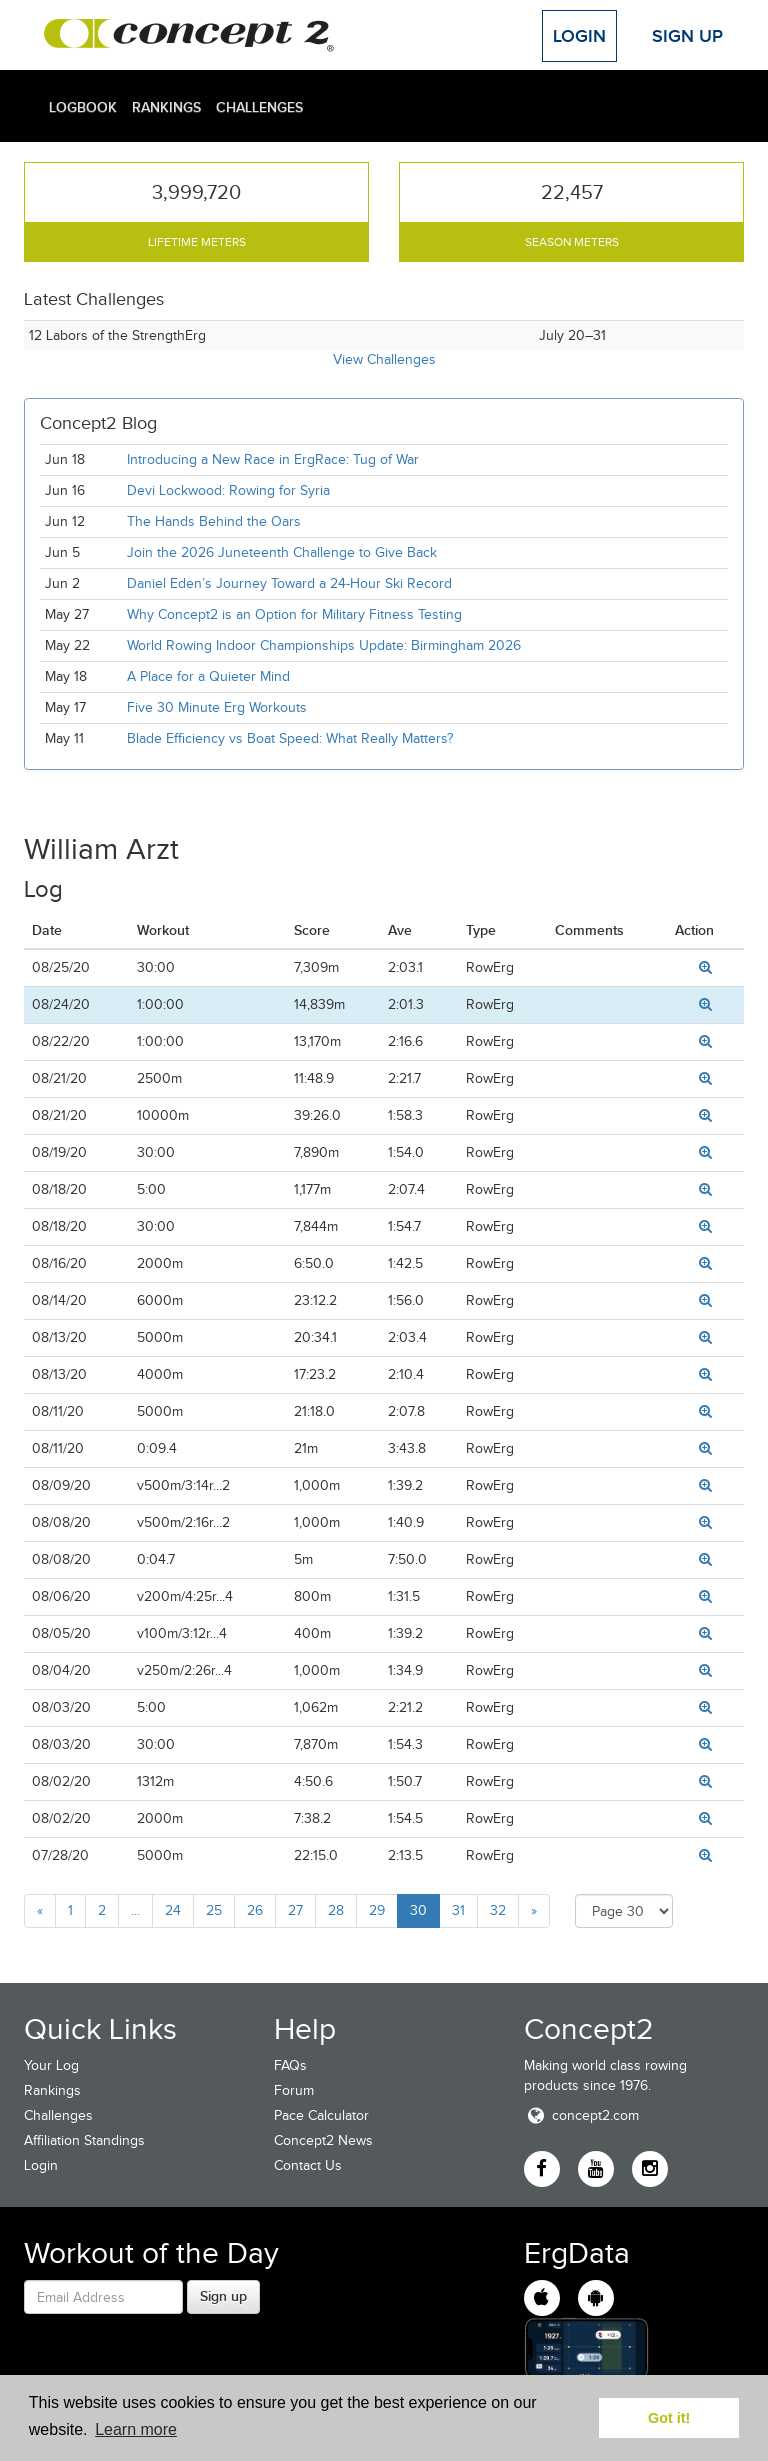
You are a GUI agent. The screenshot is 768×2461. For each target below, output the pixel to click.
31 (458, 1910)
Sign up (223, 2296)
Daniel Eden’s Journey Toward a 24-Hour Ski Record (289, 583)
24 (173, 1910)
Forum (294, 2090)
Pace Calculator (321, 2115)
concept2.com (581, 2115)
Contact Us (308, 2165)
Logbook (83, 107)
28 (336, 1910)
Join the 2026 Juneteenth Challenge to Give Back (282, 552)
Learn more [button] (136, 2429)
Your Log (51, 2065)
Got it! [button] (669, 2418)
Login (579, 36)
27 (295, 1910)
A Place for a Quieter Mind (208, 676)
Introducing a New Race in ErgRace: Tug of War (273, 459)
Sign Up (687, 36)
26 (255, 1910)
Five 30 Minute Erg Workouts (217, 707)
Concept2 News (323, 2140)
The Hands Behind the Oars (214, 521)
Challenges (259, 107)
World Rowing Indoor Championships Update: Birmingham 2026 (324, 645)
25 (214, 1910)
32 (498, 1910)
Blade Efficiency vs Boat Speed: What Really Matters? (290, 738)
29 (377, 1910)
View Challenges (384, 359)
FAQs (290, 2065)
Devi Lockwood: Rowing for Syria (230, 490)
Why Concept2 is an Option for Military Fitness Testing (294, 614)
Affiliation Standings (84, 2140)
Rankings (166, 107)
